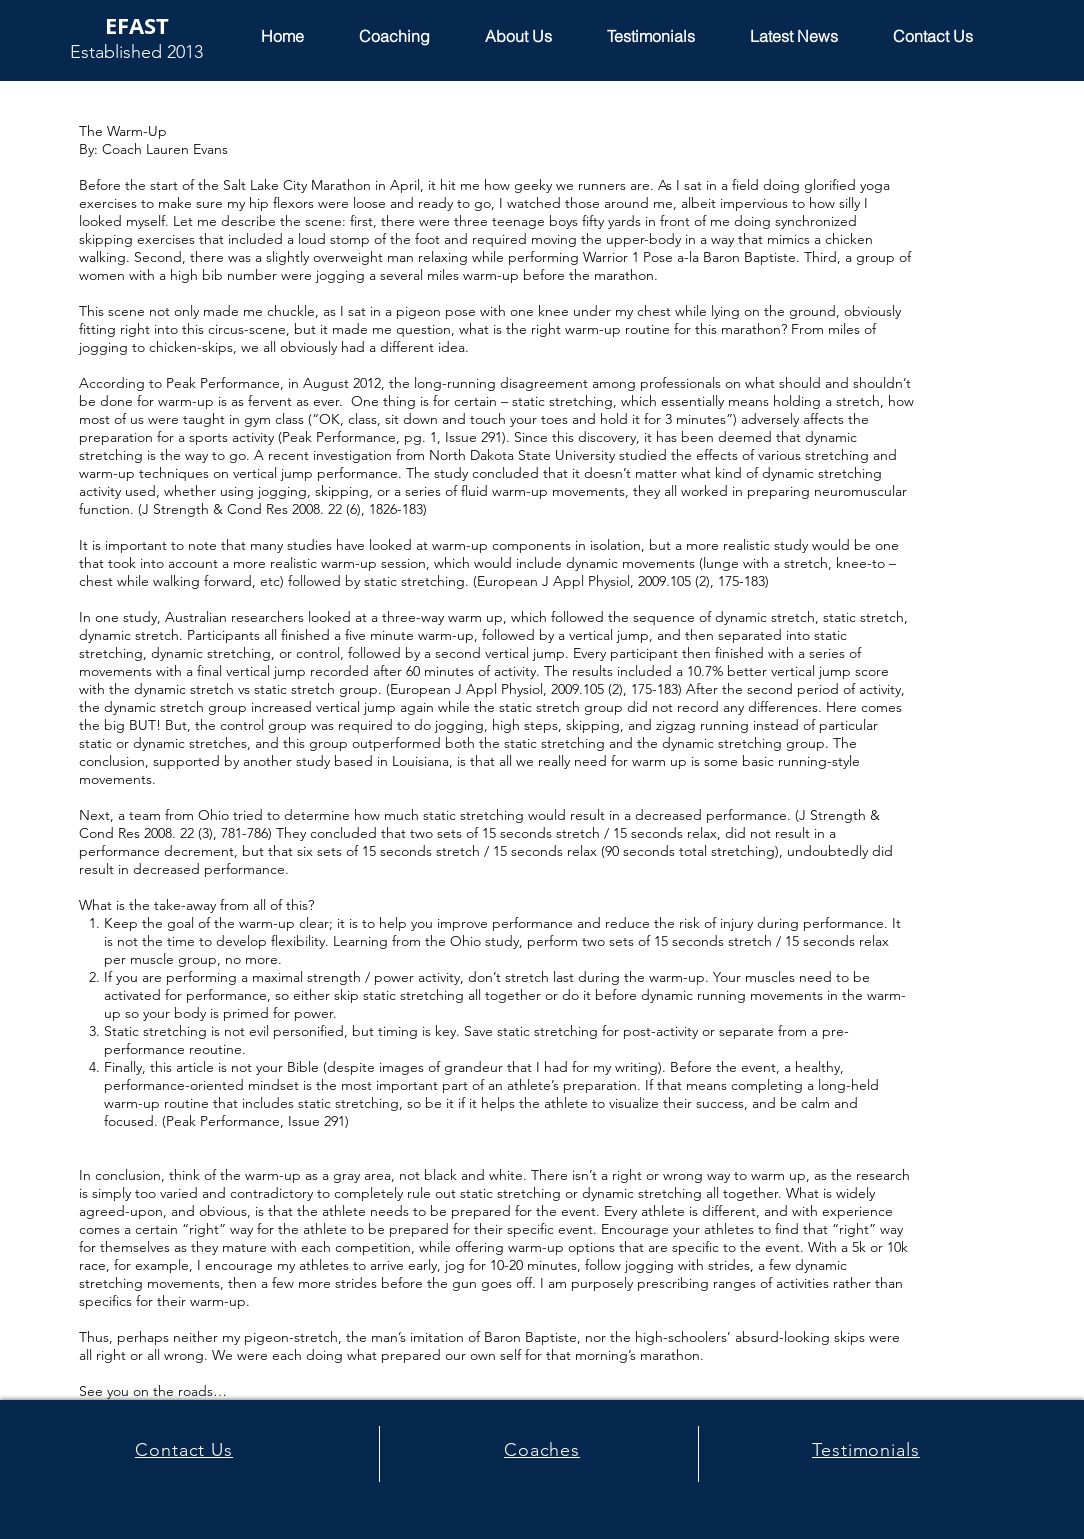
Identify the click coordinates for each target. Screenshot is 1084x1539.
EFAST (137, 25)
